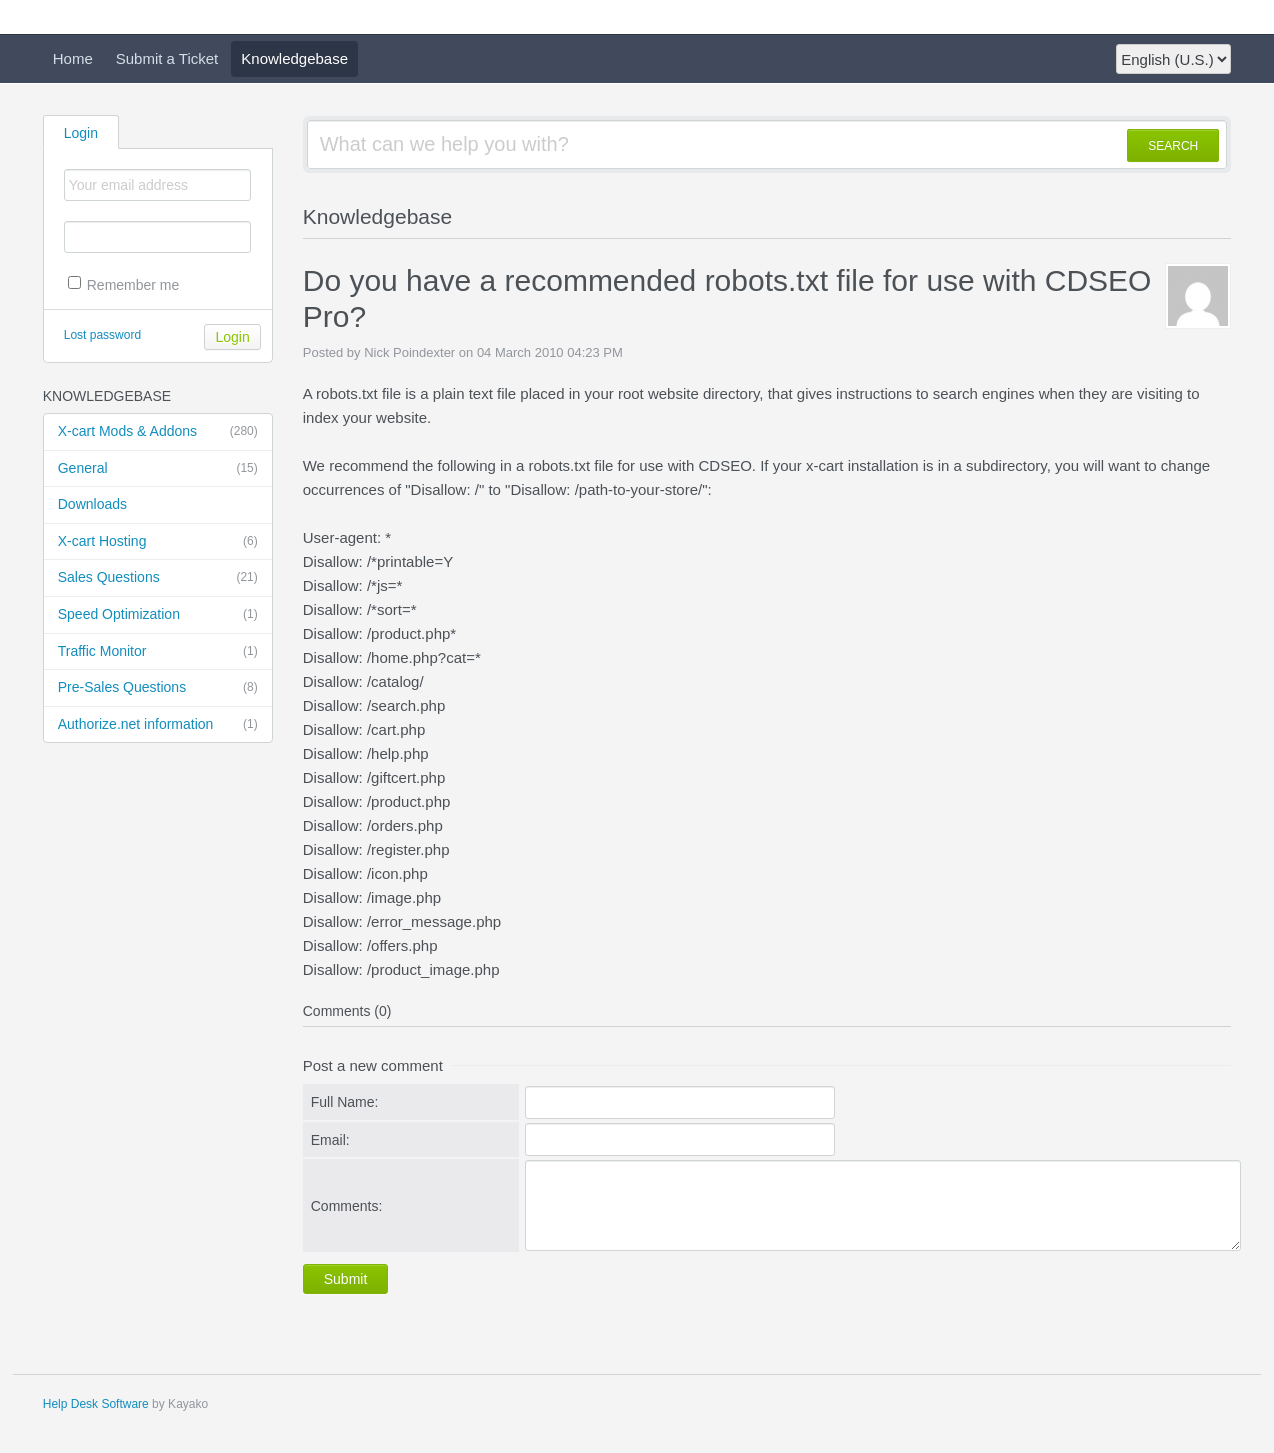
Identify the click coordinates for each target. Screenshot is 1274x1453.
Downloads (92, 504)
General (158, 469)
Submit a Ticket (167, 58)
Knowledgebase (294, 58)
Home (73, 58)
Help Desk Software (96, 1404)
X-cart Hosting (158, 542)
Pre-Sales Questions (158, 688)
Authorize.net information (158, 725)
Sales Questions (158, 578)
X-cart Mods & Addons (158, 432)
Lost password (102, 335)
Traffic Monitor (158, 652)
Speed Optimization (158, 615)
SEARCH (1173, 146)
